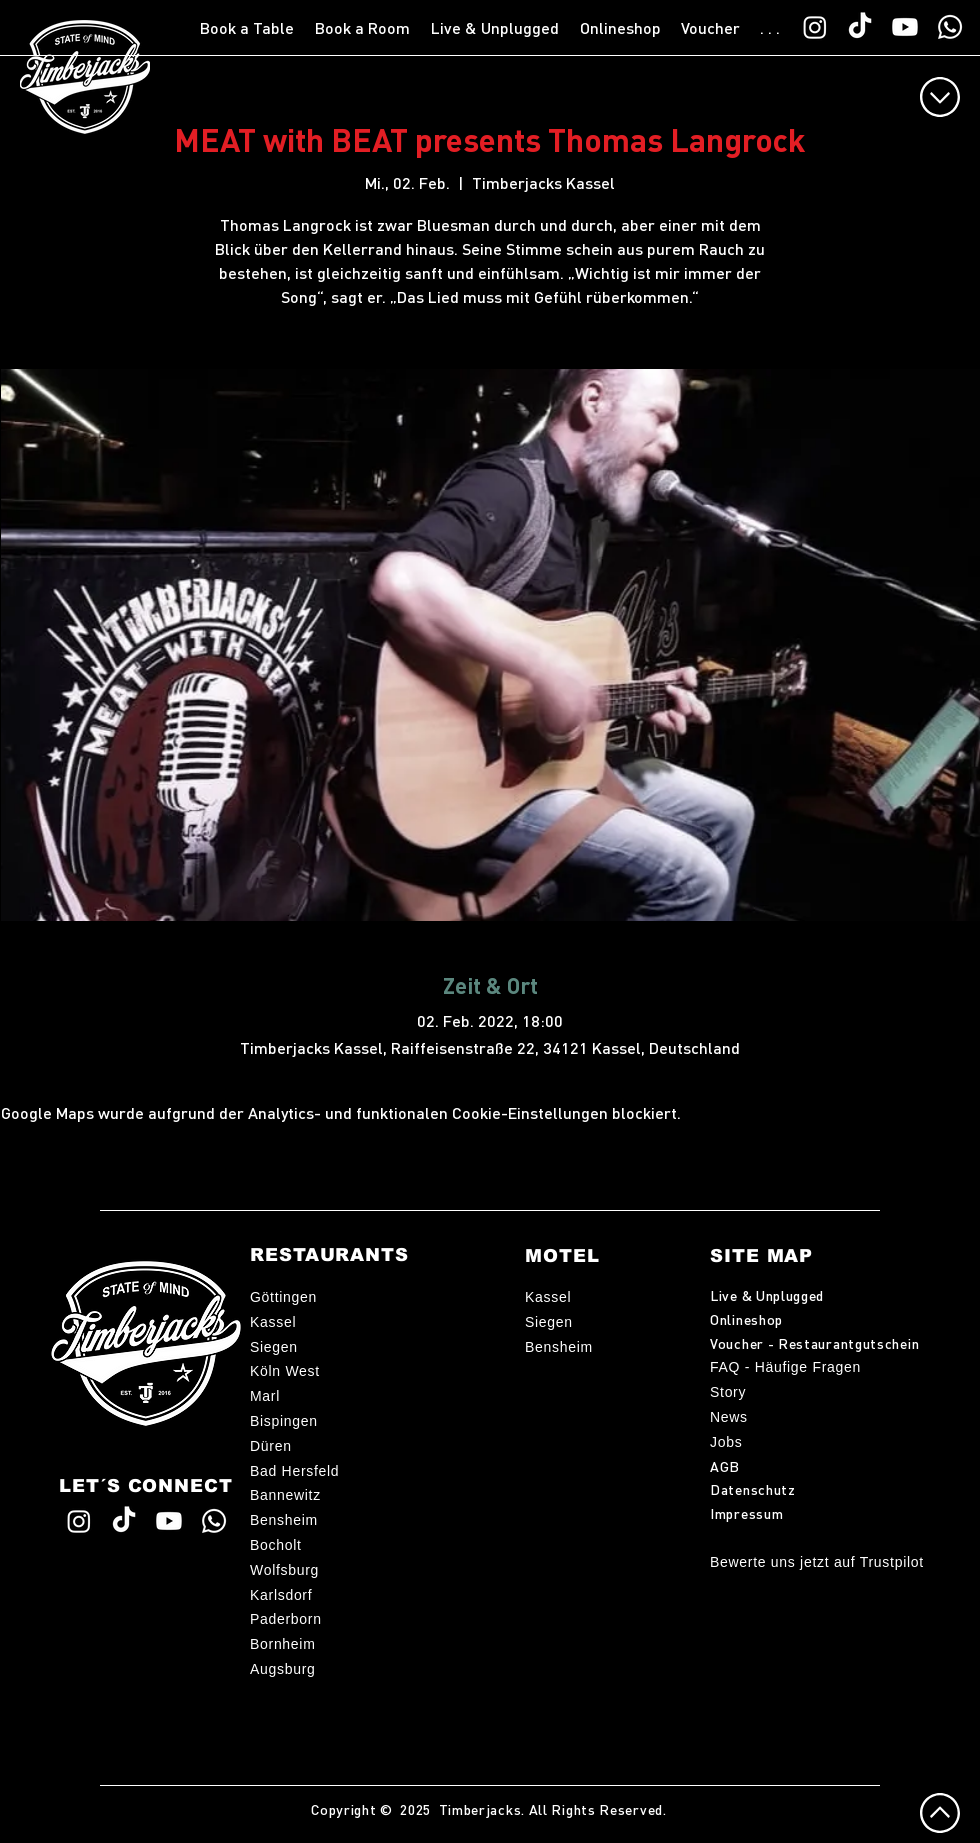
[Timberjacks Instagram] (815, 27)
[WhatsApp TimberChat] (950, 27)
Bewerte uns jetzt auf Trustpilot (817, 1562)
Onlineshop (746, 1319)
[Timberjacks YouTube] (905, 27)
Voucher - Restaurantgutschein (814, 1343)
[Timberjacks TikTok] (860, 27)
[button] (247, 28)
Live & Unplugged (767, 1295)
